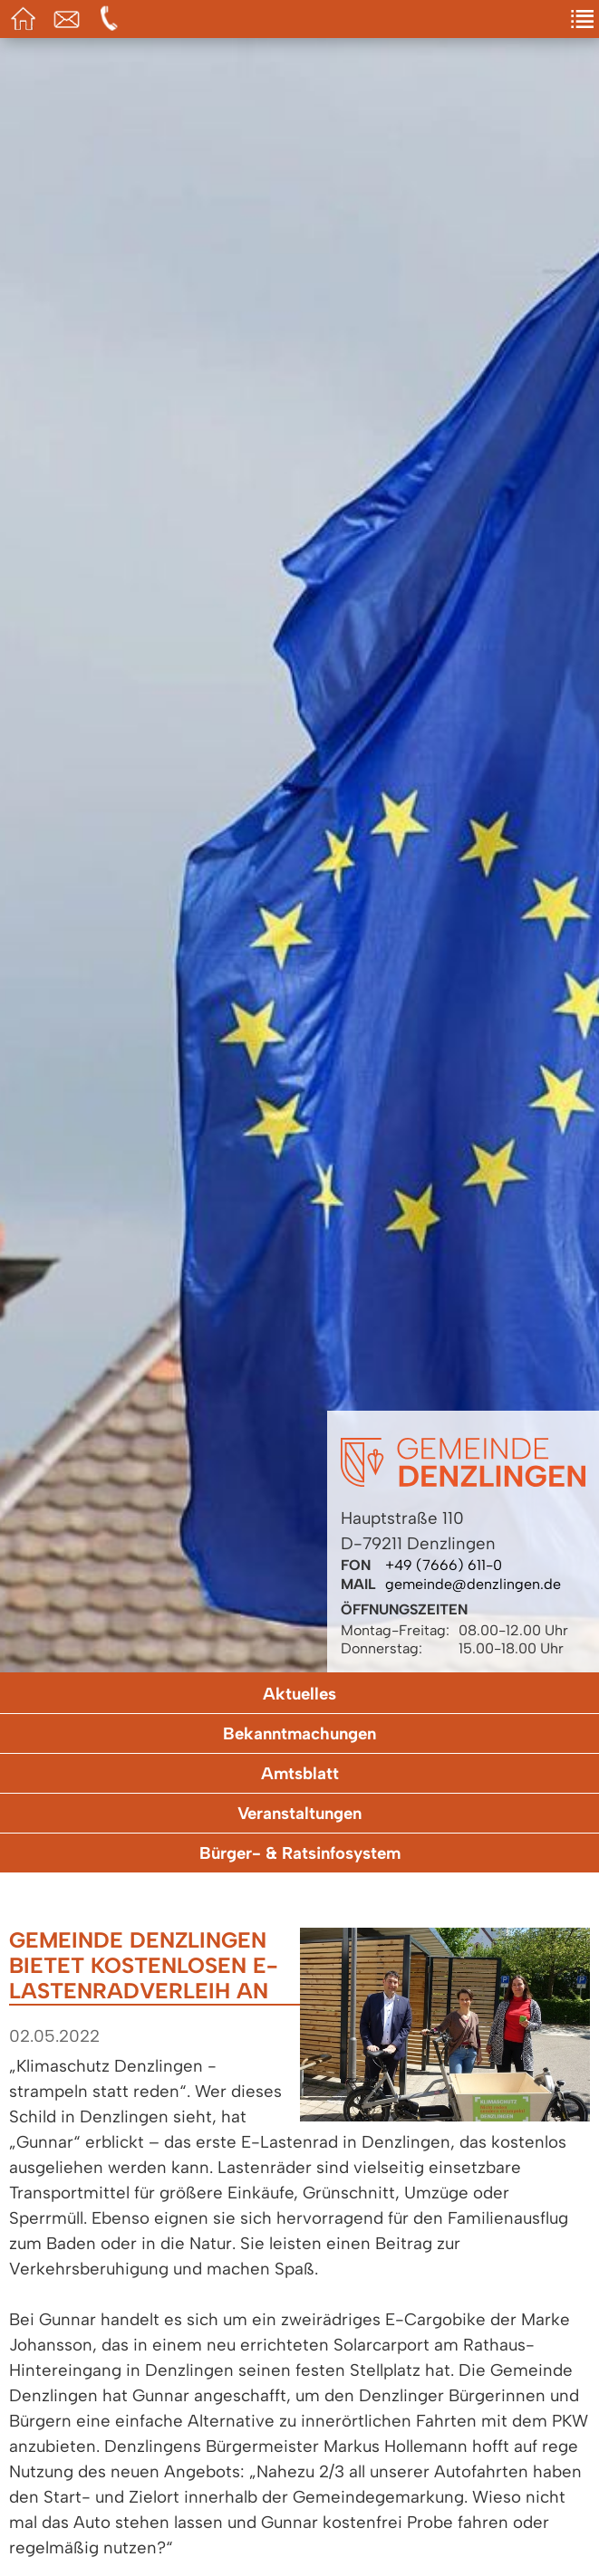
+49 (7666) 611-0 (443, 1565)
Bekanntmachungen (299, 1733)
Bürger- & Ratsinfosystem (300, 1853)
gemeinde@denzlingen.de (473, 1584)
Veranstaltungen (299, 1813)
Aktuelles (299, 1693)
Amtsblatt (300, 1773)
